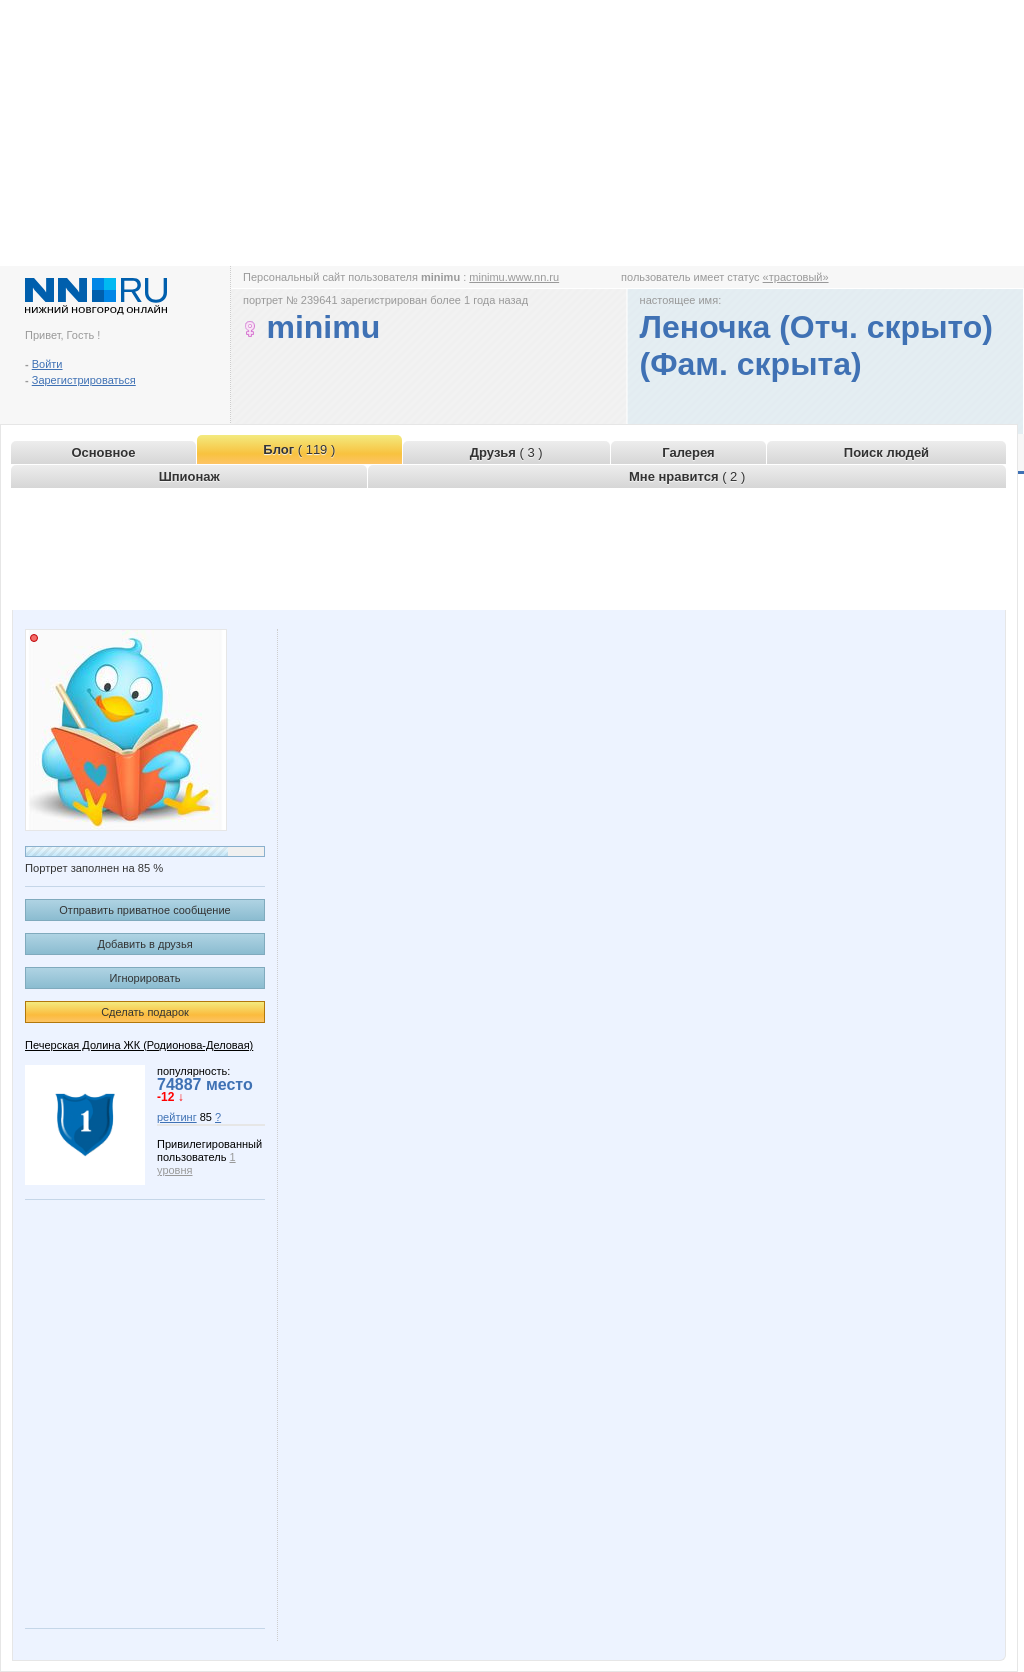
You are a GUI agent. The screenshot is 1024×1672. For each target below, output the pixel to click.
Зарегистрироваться (84, 380)
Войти (47, 364)
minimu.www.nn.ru (514, 277)
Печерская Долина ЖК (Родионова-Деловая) (139, 1045)
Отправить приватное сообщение (144, 910)
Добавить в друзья (144, 944)
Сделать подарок (145, 1012)
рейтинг (177, 1117)
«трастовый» (796, 277)
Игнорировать (145, 978)
